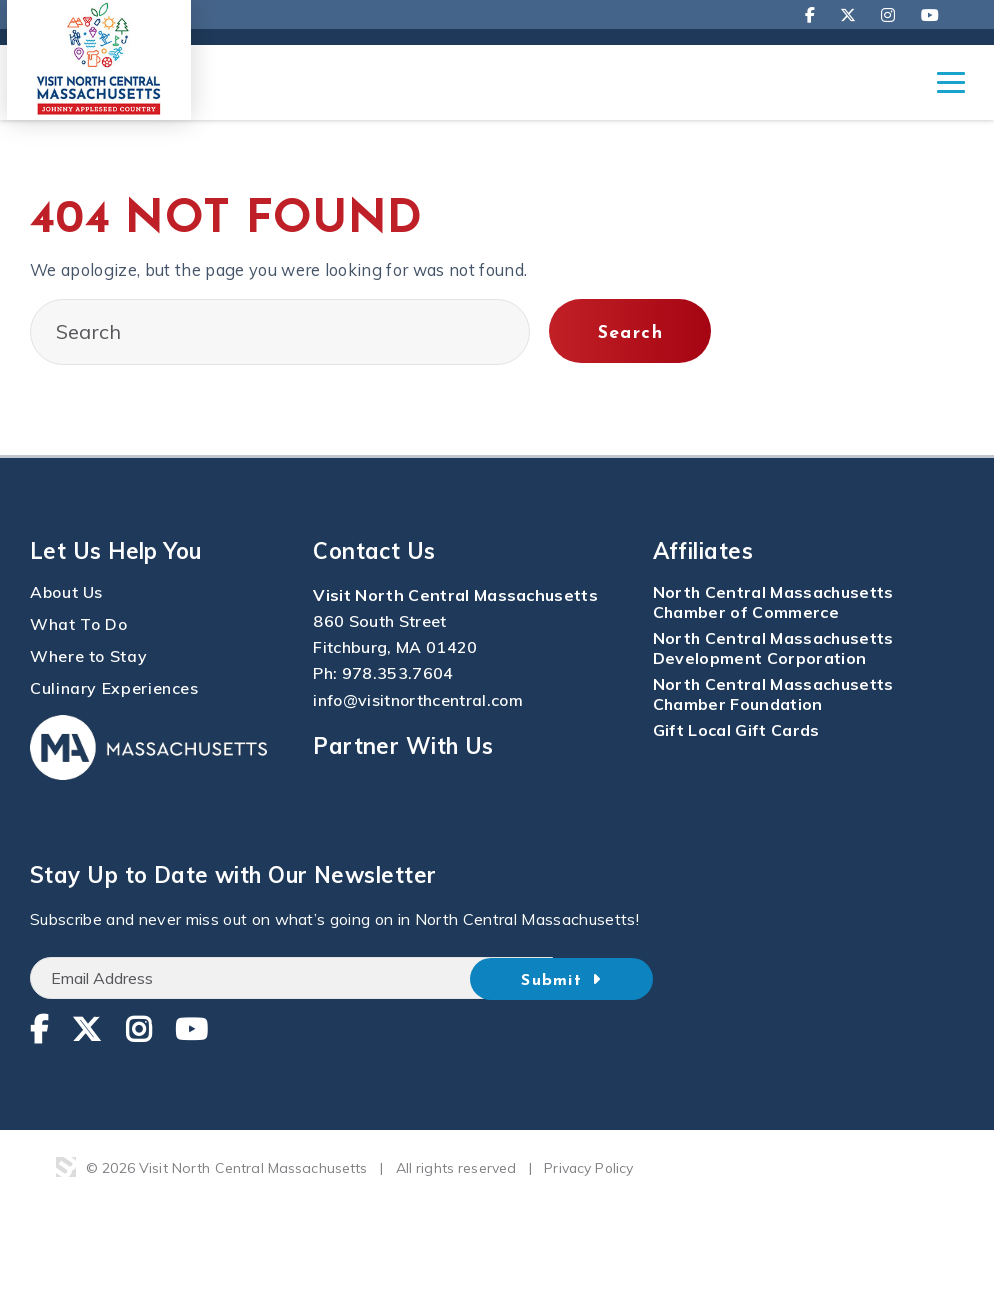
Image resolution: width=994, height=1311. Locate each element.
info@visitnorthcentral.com (419, 700)
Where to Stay (89, 657)
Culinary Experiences (114, 689)
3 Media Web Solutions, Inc (66, 1168)
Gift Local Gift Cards (736, 731)
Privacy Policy (589, 1169)
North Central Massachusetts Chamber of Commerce (774, 603)
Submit (588, 980)
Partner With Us (403, 746)
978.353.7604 (398, 674)
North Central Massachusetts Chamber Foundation (774, 695)
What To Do (79, 625)
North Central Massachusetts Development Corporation (774, 649)
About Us (67, 593)
